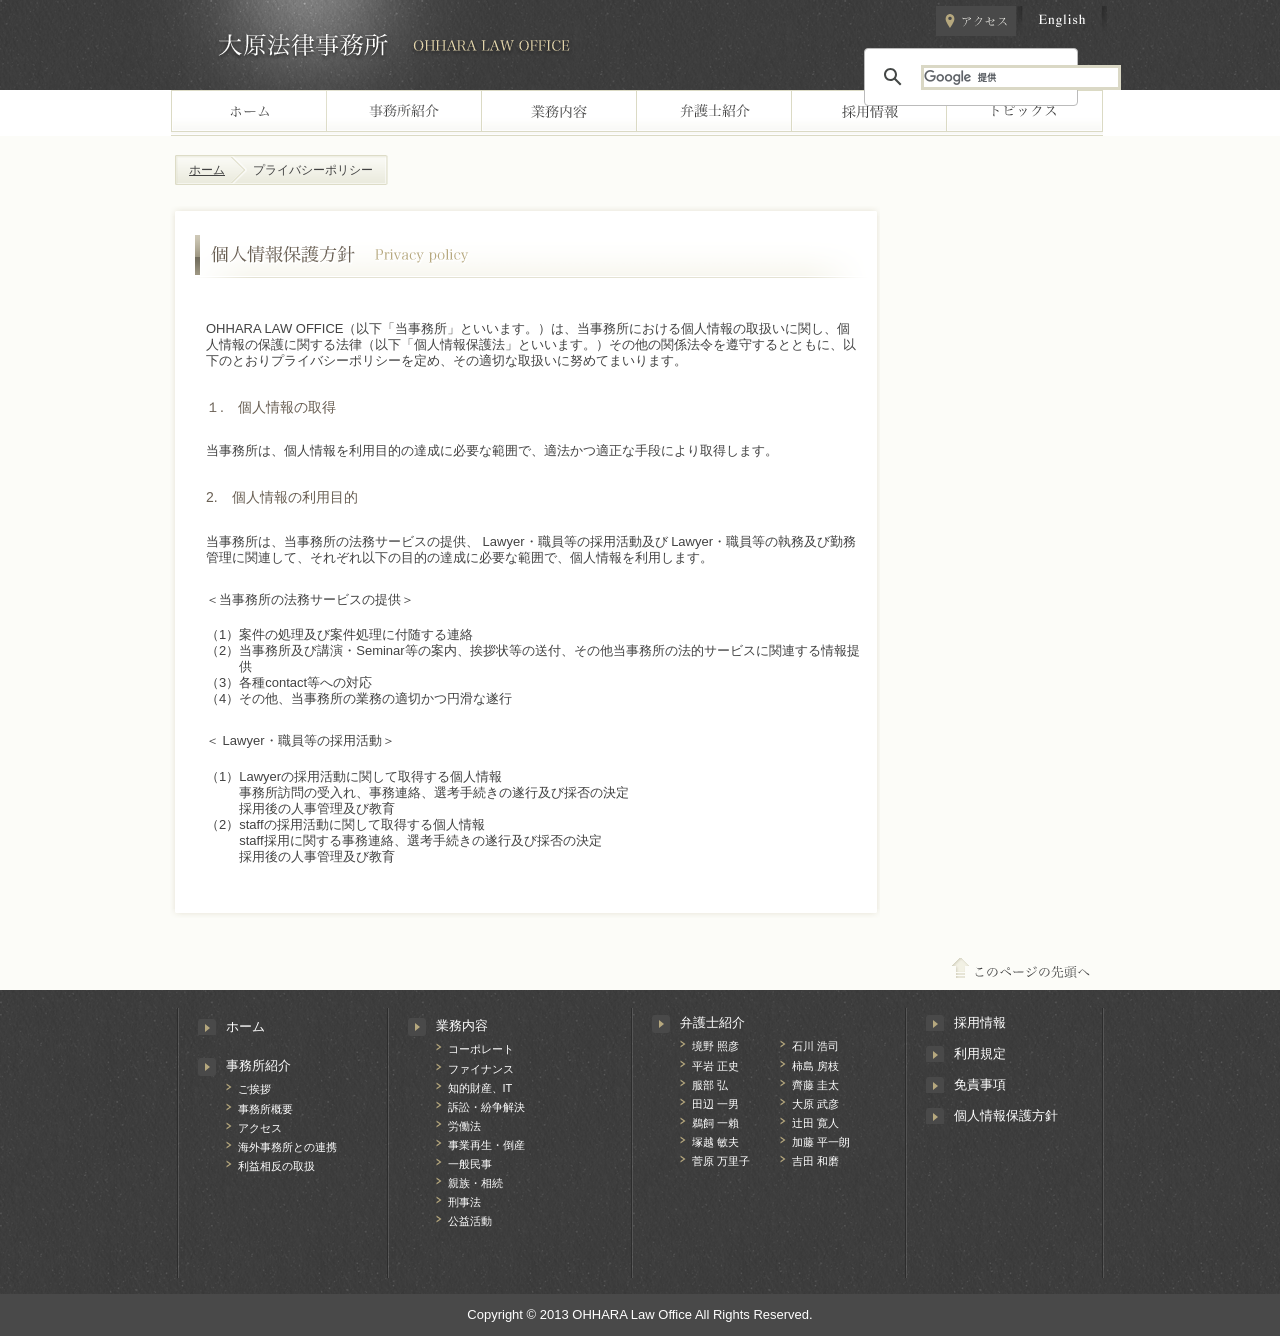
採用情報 (980, 1022)
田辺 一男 (715, 1104)
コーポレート (481, 1049)
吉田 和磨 (815, 1161)
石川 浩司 (815, 1046)
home (248, 113)
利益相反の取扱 (276, 1166)
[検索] (1021, 77)
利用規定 (980, 1053)
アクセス (976, 21)
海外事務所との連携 (287, 1147)
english (1062, 21)
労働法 (464, 1126)
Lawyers (713, 113)
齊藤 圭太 (815, 1085)
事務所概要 (265, 1109)
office (403, 113)
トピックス (1024, 113)
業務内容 (462, 1025)
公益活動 (470, 1221)
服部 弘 (710, 1085)
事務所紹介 (258, 1065)
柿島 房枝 (815, 1066)
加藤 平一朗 (821, 1142)
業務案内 (558, 113)
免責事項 (980, 1084)
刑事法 (464, 1202)
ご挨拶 (254, 1089)
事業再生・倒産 (486, 1145)
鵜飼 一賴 (715, 1123)
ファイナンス (481, 1069)
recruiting (868, 113)
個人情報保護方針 (1006, 1115)
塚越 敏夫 (715, 1142)
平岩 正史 (715, 1066)
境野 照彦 (715, 1046)
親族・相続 (475, 1183)
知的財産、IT (480, 1088)
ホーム (207, 170)
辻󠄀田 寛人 (815, 1123)
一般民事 (470, 1164)
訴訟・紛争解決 (486, 1107)
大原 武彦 (815, 1104)
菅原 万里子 (721, 1161)
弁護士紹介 (712, 1022)
